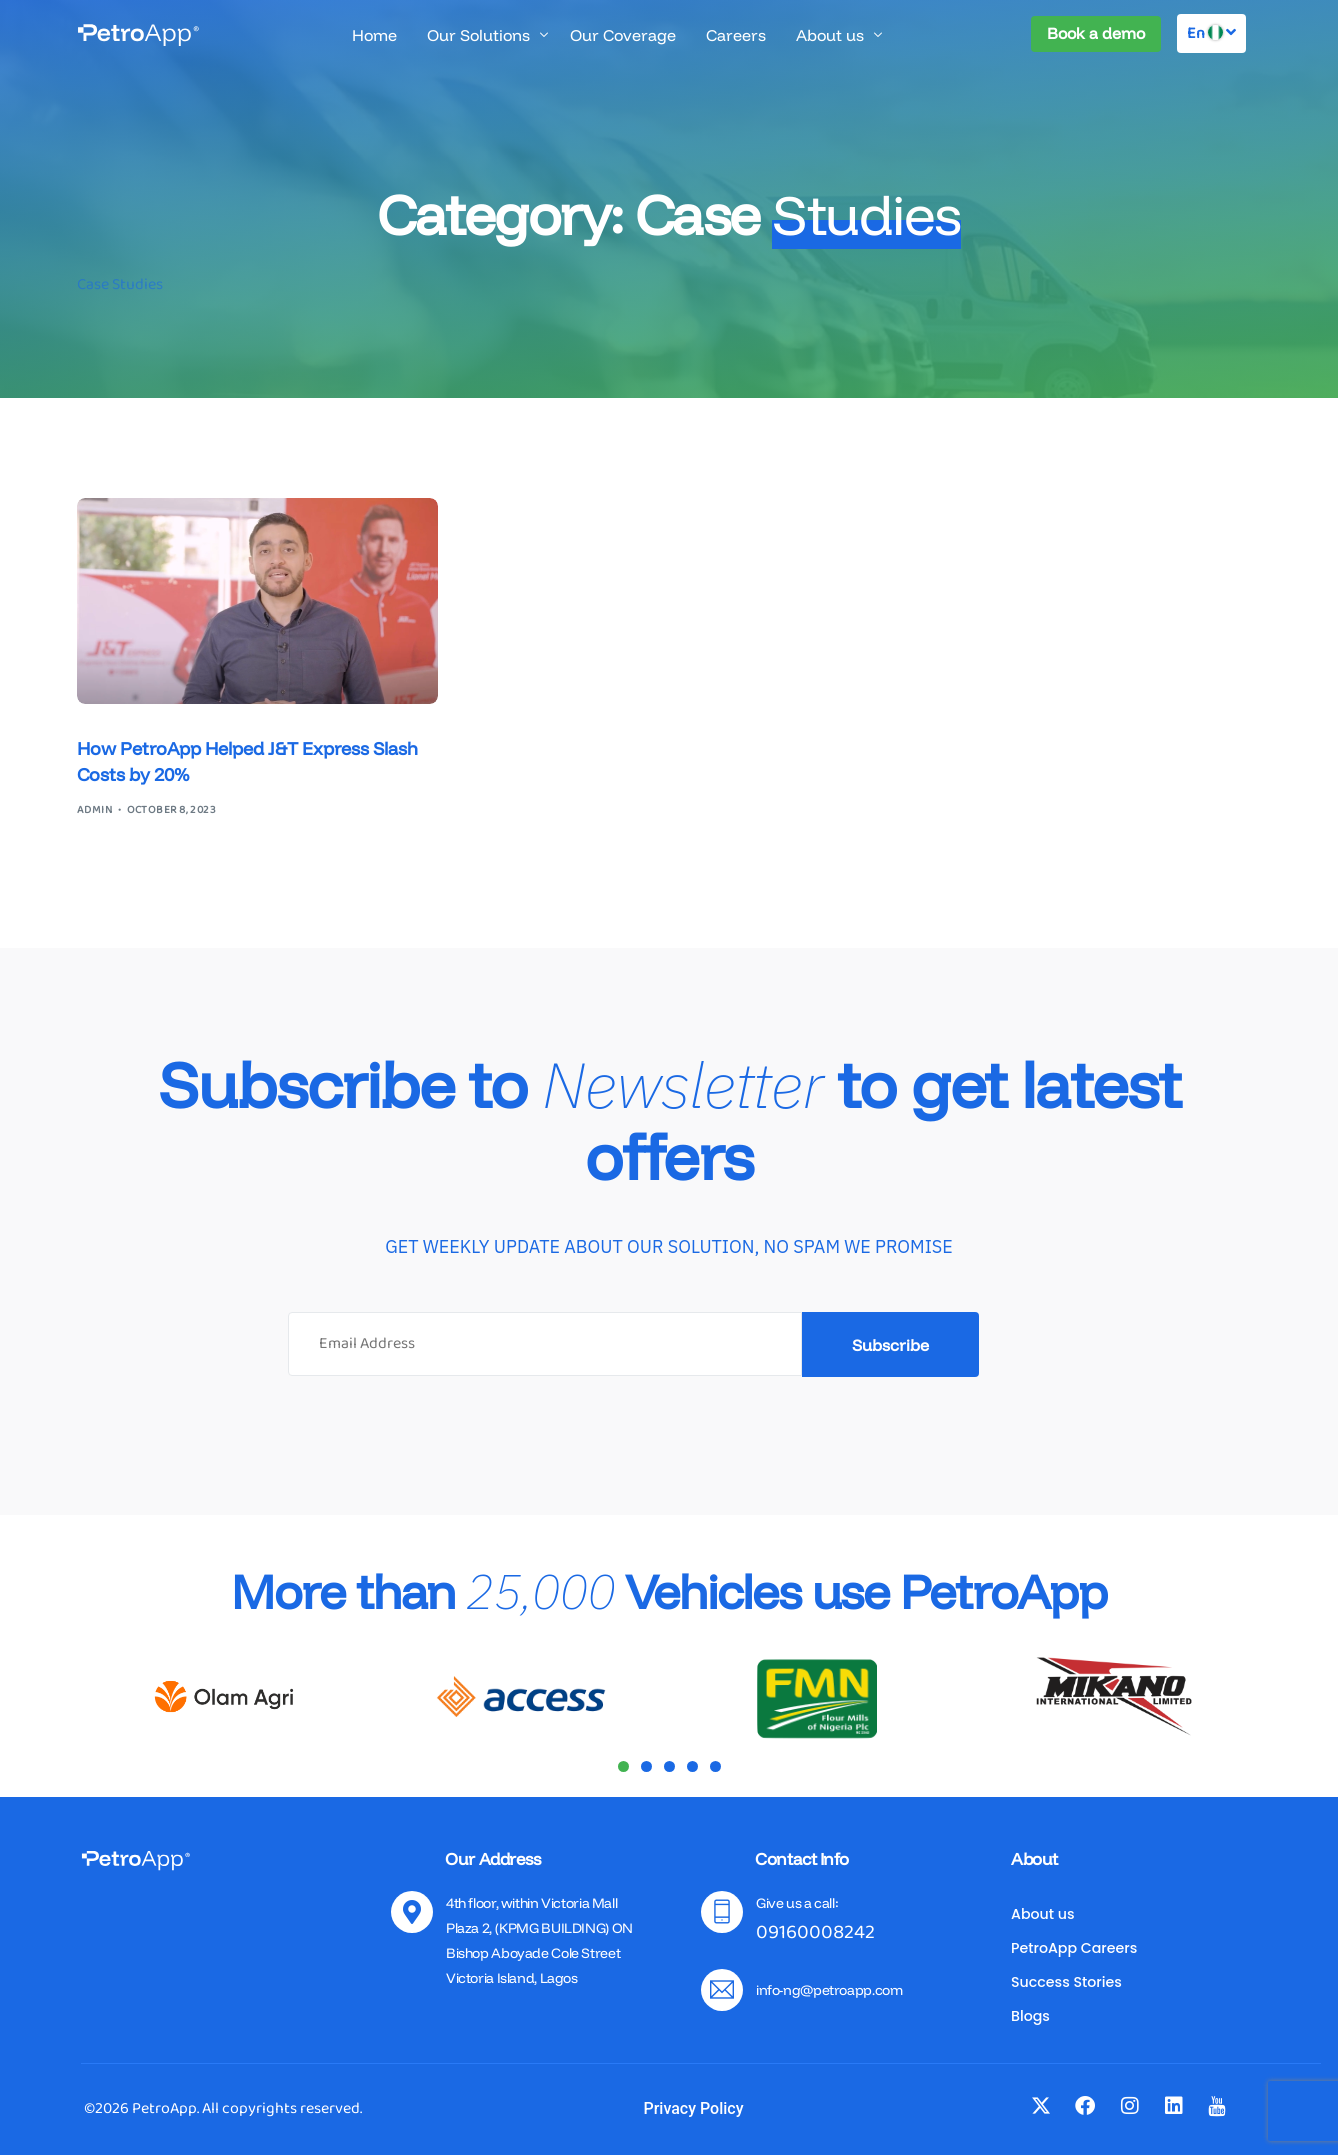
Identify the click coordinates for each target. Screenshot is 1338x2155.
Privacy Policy (693, 2108)
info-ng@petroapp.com (829, 1990)
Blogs (1030, 2016)
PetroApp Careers (1074, 1948)
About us (1043, 1914)
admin (94, 810)
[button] (623, 1766)
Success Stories (1066, 1982)
